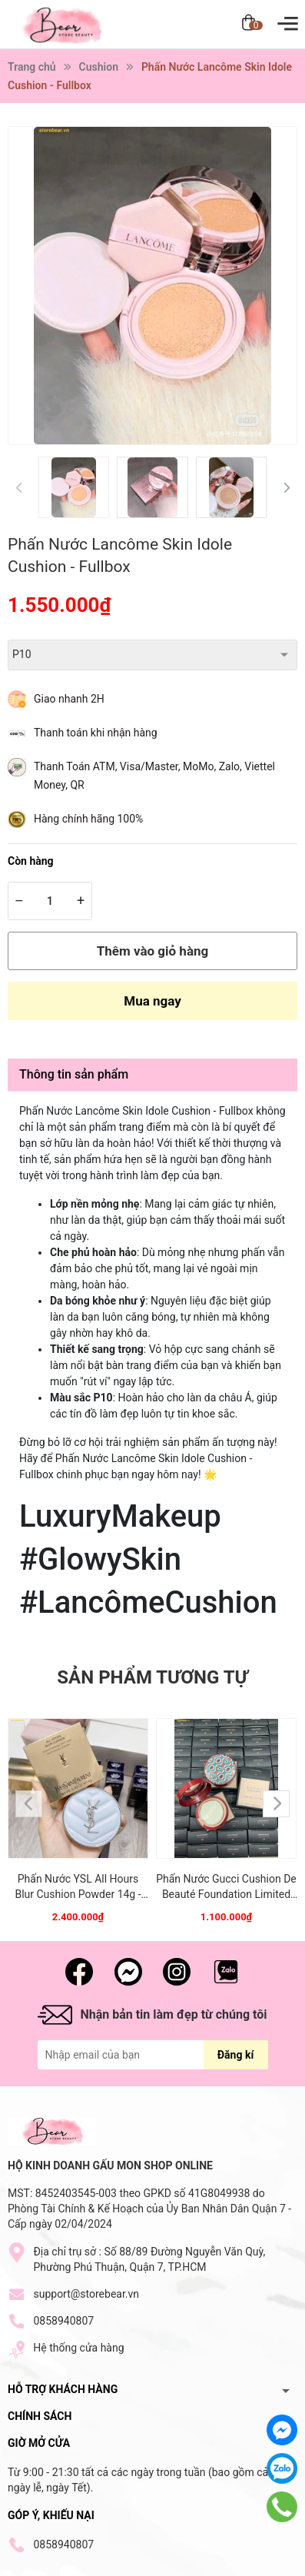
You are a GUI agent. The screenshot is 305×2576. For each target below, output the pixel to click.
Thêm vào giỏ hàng (152, 951)
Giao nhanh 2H (69, 699)
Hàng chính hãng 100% (88, 819)
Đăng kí (235, 2055)
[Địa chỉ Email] (153, 2054)
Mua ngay (152, 1001)
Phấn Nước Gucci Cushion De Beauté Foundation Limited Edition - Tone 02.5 (226, 1887)
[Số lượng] (50, 901)
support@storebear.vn (86, 2294)
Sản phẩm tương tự (152, 1677)
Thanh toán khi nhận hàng (95, 732)
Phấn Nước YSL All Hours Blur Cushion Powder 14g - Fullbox (78, 1887)
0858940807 (63, 2321)
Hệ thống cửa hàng (78, 2348)
